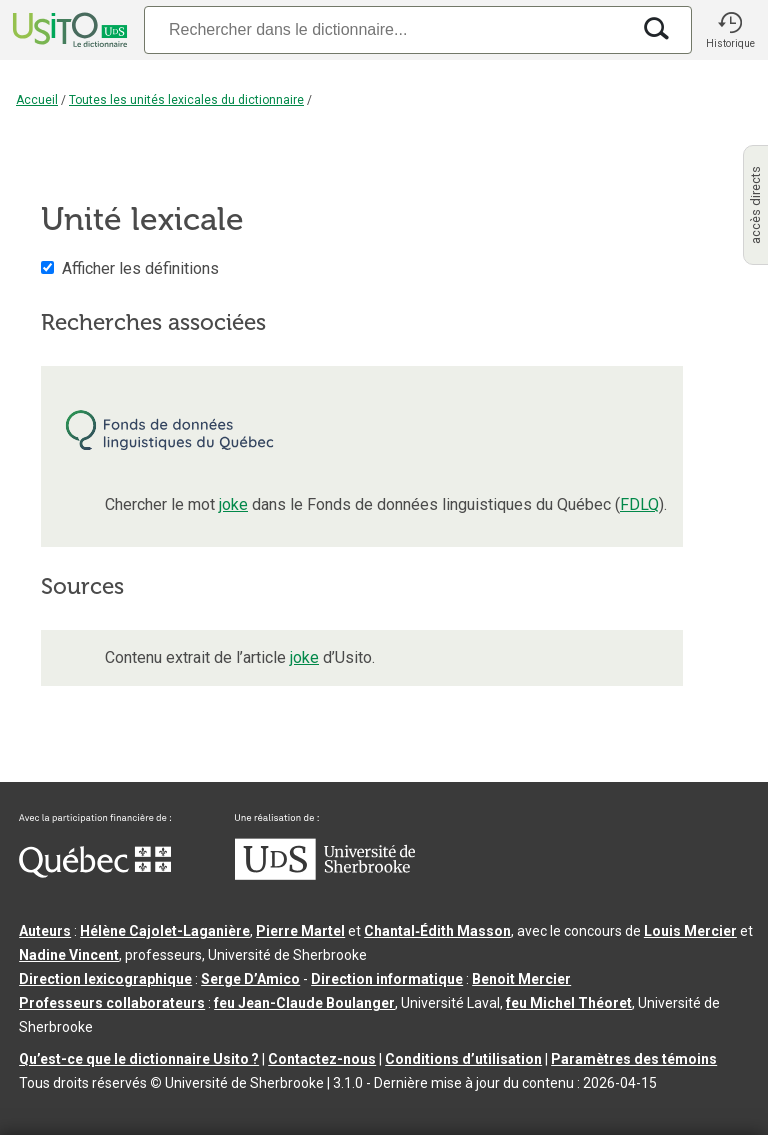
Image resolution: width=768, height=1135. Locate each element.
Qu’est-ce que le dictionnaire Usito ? (139, 1059)
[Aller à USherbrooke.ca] (325, 875)
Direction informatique (387, 979)
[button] (730, 30)
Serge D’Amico (250, 979)
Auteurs (45, 931)
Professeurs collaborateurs (112, 1003)
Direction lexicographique (105, 979)
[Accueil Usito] (68, 30)
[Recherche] (387, 29)
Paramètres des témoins (634, 1059)
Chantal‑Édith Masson (437, 931)
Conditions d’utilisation (463, 1059)
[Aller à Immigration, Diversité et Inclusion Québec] (95, 873)
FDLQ (639, 504)
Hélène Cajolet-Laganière (165, 931)
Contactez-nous (322, 1059)
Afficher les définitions (140, 268)
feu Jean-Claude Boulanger (304, 1003)
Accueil (37, 100)
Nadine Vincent (69, 955)
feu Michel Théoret (569, 1003)
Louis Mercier (690, 931)
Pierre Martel (300, 931)
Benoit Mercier (521, 979)
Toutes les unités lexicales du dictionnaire (186, 100)
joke (233, 504)
